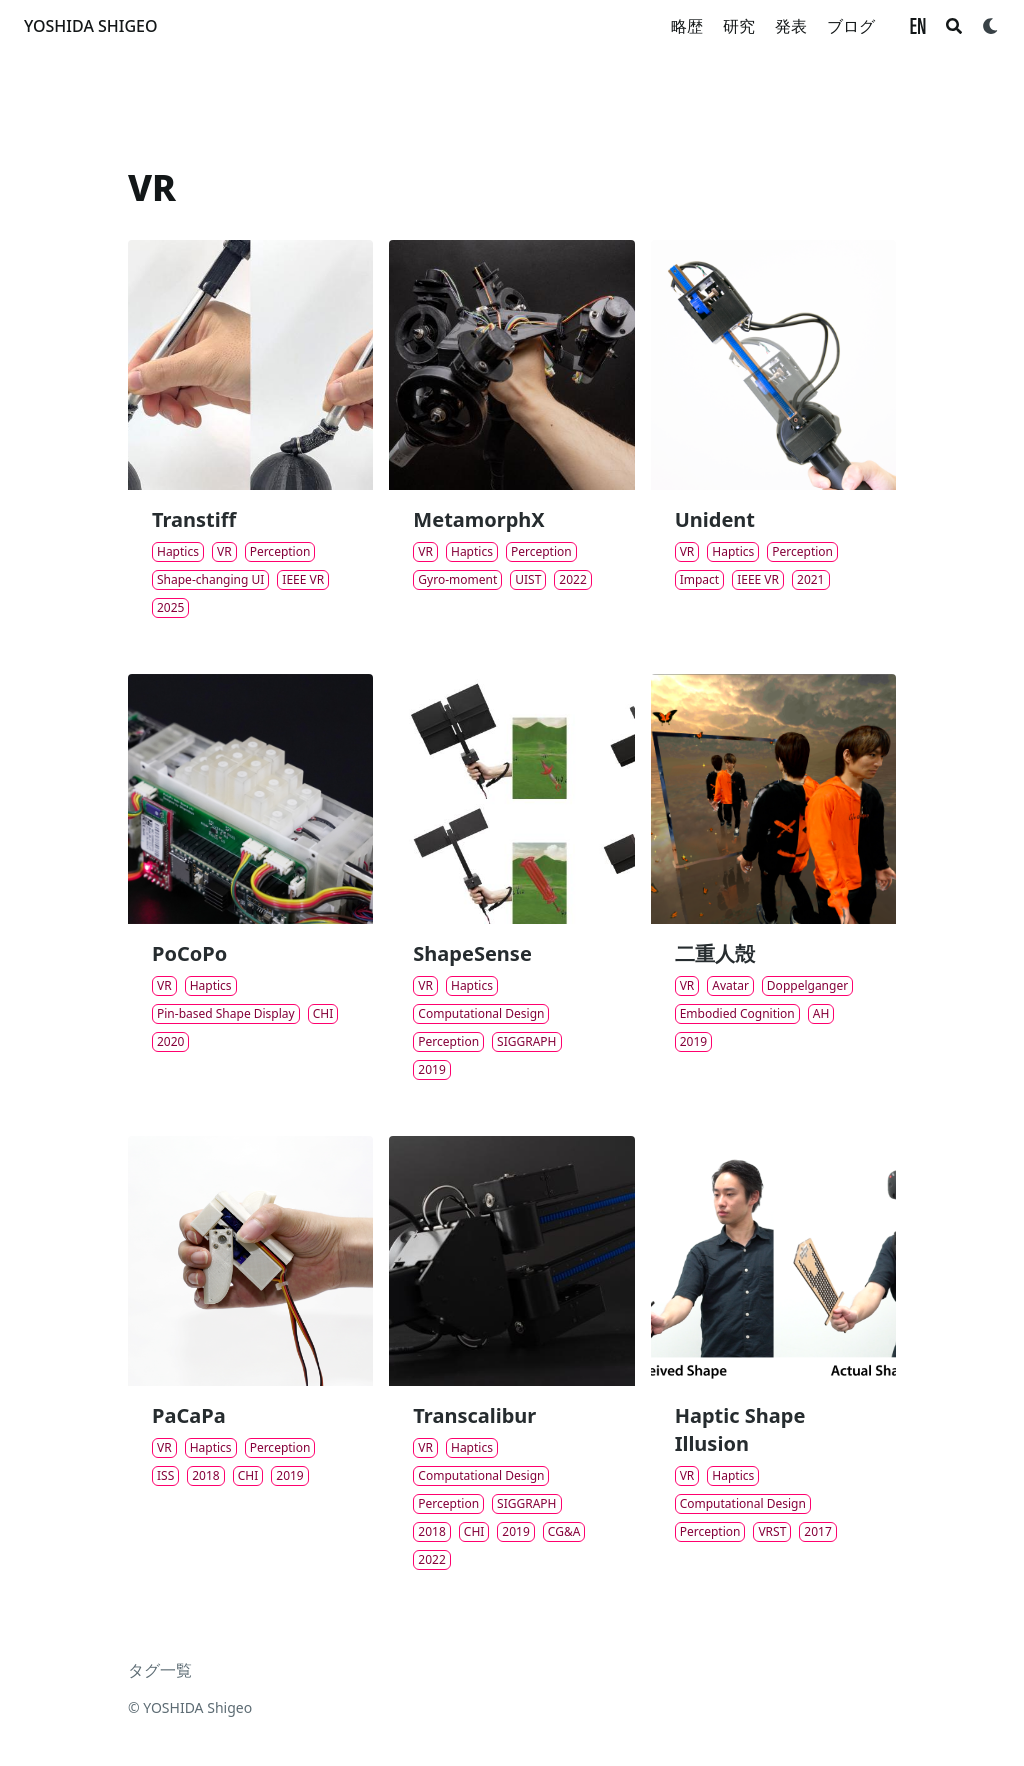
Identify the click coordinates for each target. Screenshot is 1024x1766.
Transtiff (194, 519)
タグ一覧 (160, 1670)
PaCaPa (189, 1415)
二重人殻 (715, 953)
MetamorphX (478, 519)
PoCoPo (189, 953)
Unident (715, 519)
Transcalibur (474, 1415)
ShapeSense (472, 953)
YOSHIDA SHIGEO (91, 26)
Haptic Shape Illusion (740, 1429)
